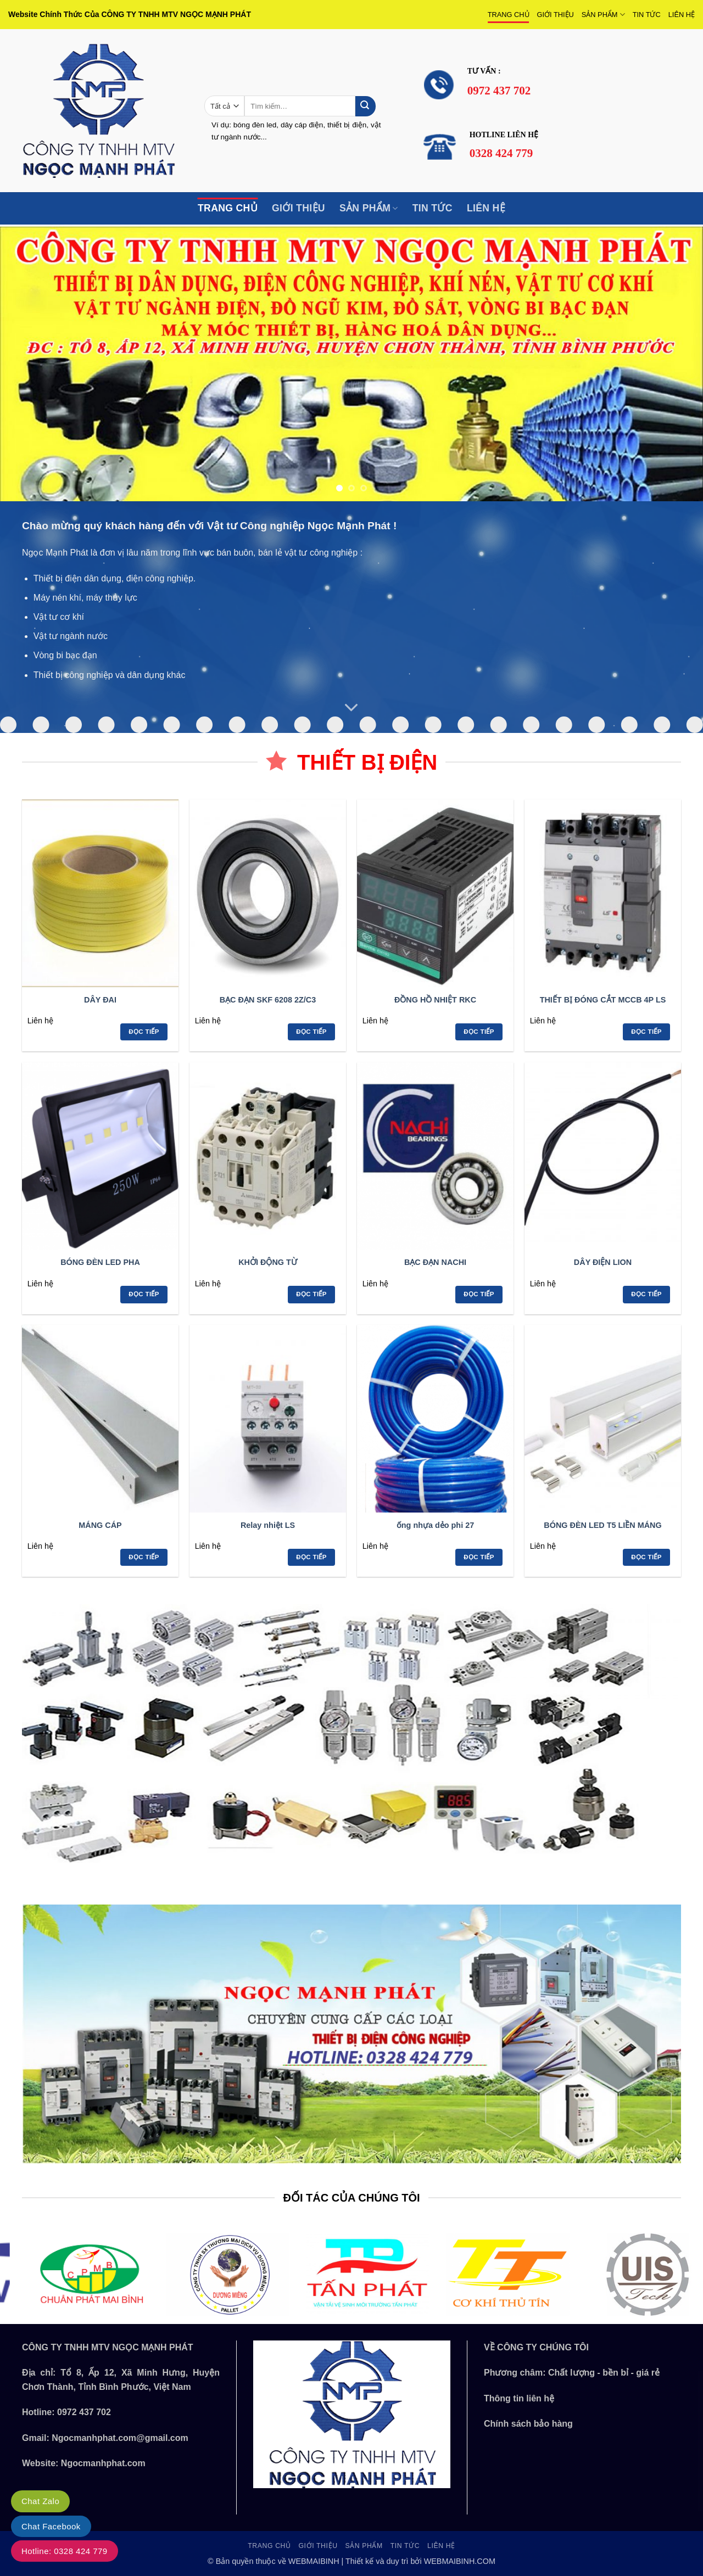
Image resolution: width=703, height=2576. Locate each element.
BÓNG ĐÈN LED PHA (100, 1262)
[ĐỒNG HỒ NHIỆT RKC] (435, 893)
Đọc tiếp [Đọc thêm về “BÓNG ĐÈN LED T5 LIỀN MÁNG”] (646, 1557)
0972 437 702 (84, 2412)
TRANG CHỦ (508, 14)
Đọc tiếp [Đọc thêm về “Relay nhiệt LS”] (311, 1557)
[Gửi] (365, 106)
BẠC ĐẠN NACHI (435, 1262)
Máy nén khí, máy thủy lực (85, 597)
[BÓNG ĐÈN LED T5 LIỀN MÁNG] (603, 1419)
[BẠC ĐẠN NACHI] (435, 1156)
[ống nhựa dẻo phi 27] (435, 1419)
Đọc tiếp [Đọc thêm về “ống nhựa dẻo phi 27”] (479, 1557)
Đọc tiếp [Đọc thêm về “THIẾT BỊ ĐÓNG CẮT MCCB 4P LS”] (646, 1031)
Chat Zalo (40, 2501)
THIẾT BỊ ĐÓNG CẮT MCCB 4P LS (603, 999)
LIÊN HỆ (681, 14)
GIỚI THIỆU (555, 14)
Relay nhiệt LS (268, 1525)
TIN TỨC (647, 14)
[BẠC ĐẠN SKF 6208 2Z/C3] (267, 893)
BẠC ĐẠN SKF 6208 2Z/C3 (268, 999)
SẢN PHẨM (603, 14)
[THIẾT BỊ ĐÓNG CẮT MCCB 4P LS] (603, 893)
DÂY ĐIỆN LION (603, 1262)
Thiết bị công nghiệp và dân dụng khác (110, 675)
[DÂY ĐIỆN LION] (603, 1156)
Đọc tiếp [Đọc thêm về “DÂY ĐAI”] (144, 1031)
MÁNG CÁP (100, 1525)
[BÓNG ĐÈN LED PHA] (100, 1156)
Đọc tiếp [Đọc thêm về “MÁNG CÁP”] (144, 1557)
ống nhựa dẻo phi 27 (435, 1525)
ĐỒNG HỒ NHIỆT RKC (435, 999)
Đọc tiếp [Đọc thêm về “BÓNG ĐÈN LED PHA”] (144, 1294)
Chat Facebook (51, 2526)
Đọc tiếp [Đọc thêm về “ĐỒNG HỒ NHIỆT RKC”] (479, 1031)
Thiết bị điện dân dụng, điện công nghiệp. (115, 578)
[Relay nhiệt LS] (267, 1419)
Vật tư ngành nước (71, 636)
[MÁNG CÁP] (100, 1419)
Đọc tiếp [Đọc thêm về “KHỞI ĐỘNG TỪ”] (311, 1294)
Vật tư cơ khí (59, 616)
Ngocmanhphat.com (103, 2463)
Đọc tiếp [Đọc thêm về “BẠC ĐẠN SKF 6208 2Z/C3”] (311, 1031)
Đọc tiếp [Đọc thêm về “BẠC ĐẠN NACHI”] (479, 1294)
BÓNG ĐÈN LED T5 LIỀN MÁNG (602, 1525)
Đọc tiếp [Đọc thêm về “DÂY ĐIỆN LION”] (646, 1294)
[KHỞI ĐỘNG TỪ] (267, 1156)
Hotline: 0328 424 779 (64, 2551)
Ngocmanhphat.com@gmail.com (120, 2438)
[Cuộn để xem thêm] (351, 707)
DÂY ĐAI (100, 999)
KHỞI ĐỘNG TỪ (267, 1262)
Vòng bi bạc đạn (65, 655)
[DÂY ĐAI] (100, 893)
